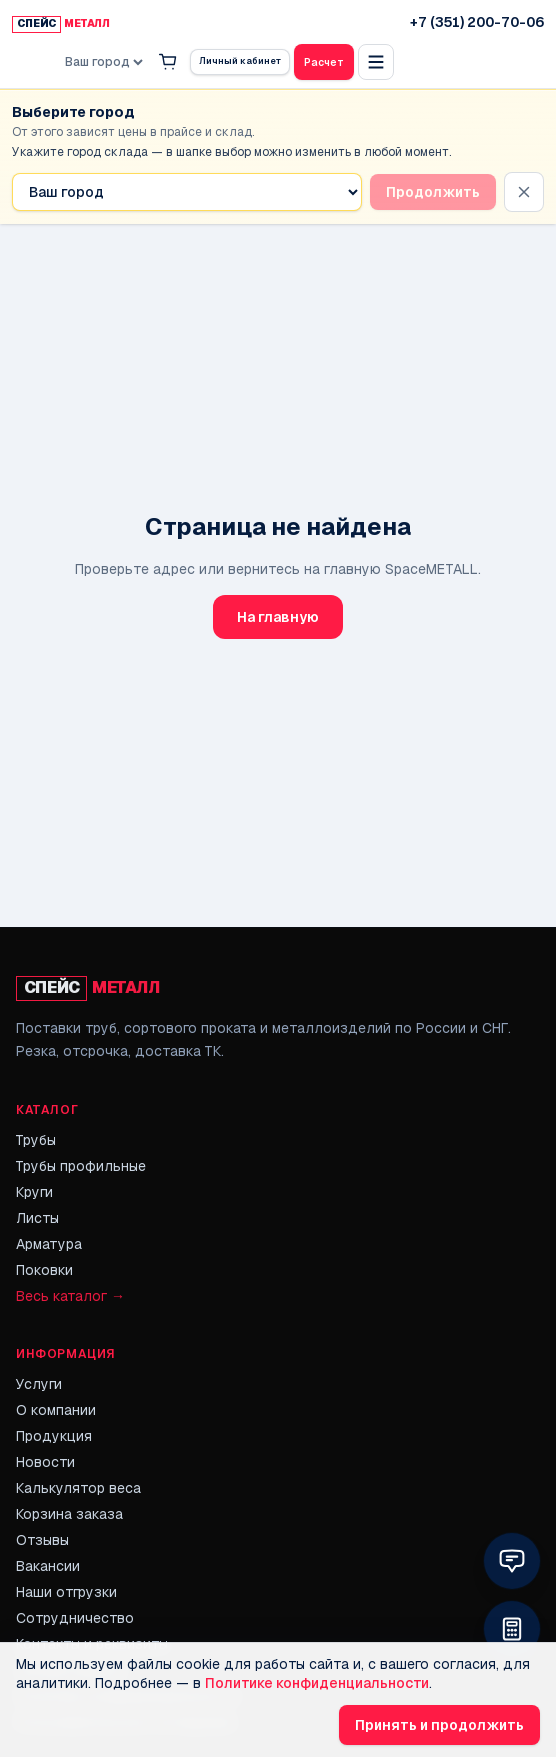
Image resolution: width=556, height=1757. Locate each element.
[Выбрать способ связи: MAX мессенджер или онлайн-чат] (512, 1561)
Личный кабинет (240, 61)
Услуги (39, 1384)
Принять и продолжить (439, 1725)
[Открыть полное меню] (376, 62)
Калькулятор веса (78, 1488)
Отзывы (42, 1540)
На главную (278, 617)
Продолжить (433, 192)
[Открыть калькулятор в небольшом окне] (512, 1629)
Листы (37, 1218)
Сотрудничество (75, 1618)
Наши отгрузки (66, 1592)
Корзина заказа (69, 1514)
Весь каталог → (70, 1296)
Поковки (44, 1270)
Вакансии (48, 1566)
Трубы (36, 1140)
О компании (56, 1410)
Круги (34, 1192)
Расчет (324, 62)
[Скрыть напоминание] (524, 192)
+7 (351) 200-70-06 (477, 22)
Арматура (49, 1244)
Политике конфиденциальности (317, 1683)
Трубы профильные (81, 1166)
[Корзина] (168, 62)
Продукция (54, 1436)
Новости (45, 1462)
